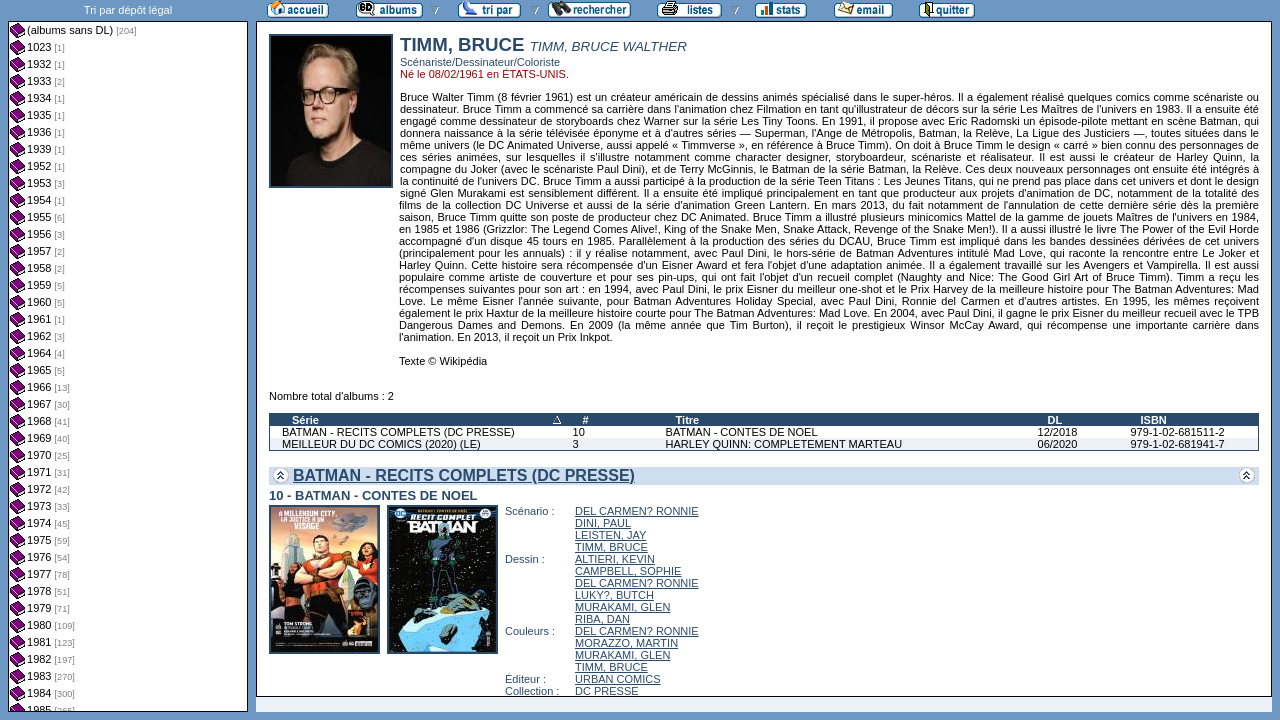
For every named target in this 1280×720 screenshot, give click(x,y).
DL (1055, 420)
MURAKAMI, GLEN (622, 607)
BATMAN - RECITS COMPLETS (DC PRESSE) (398, 432)
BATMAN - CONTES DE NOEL (742, 432)
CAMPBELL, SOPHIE (628, 571)
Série (305, 420)
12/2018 (1058, 432)
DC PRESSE (607, 691)
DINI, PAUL (603, 523)
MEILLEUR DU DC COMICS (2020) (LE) (381, 444)
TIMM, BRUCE (611, 547)
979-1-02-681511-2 (1177, 432)
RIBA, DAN (602, 619)
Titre (688, 420)
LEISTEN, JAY (610, 535)
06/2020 (1058, 444)
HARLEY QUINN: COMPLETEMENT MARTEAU (784, 444)
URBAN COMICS (618, 679)
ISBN (1153, 420)
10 (579, 432)
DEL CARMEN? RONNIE (637, 511)
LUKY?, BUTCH (614, 595)
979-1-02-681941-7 (1177, 444)
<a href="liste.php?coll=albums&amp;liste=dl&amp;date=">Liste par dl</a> (128, 356)
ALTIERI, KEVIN (615, 559)
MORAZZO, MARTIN (626, 643)
